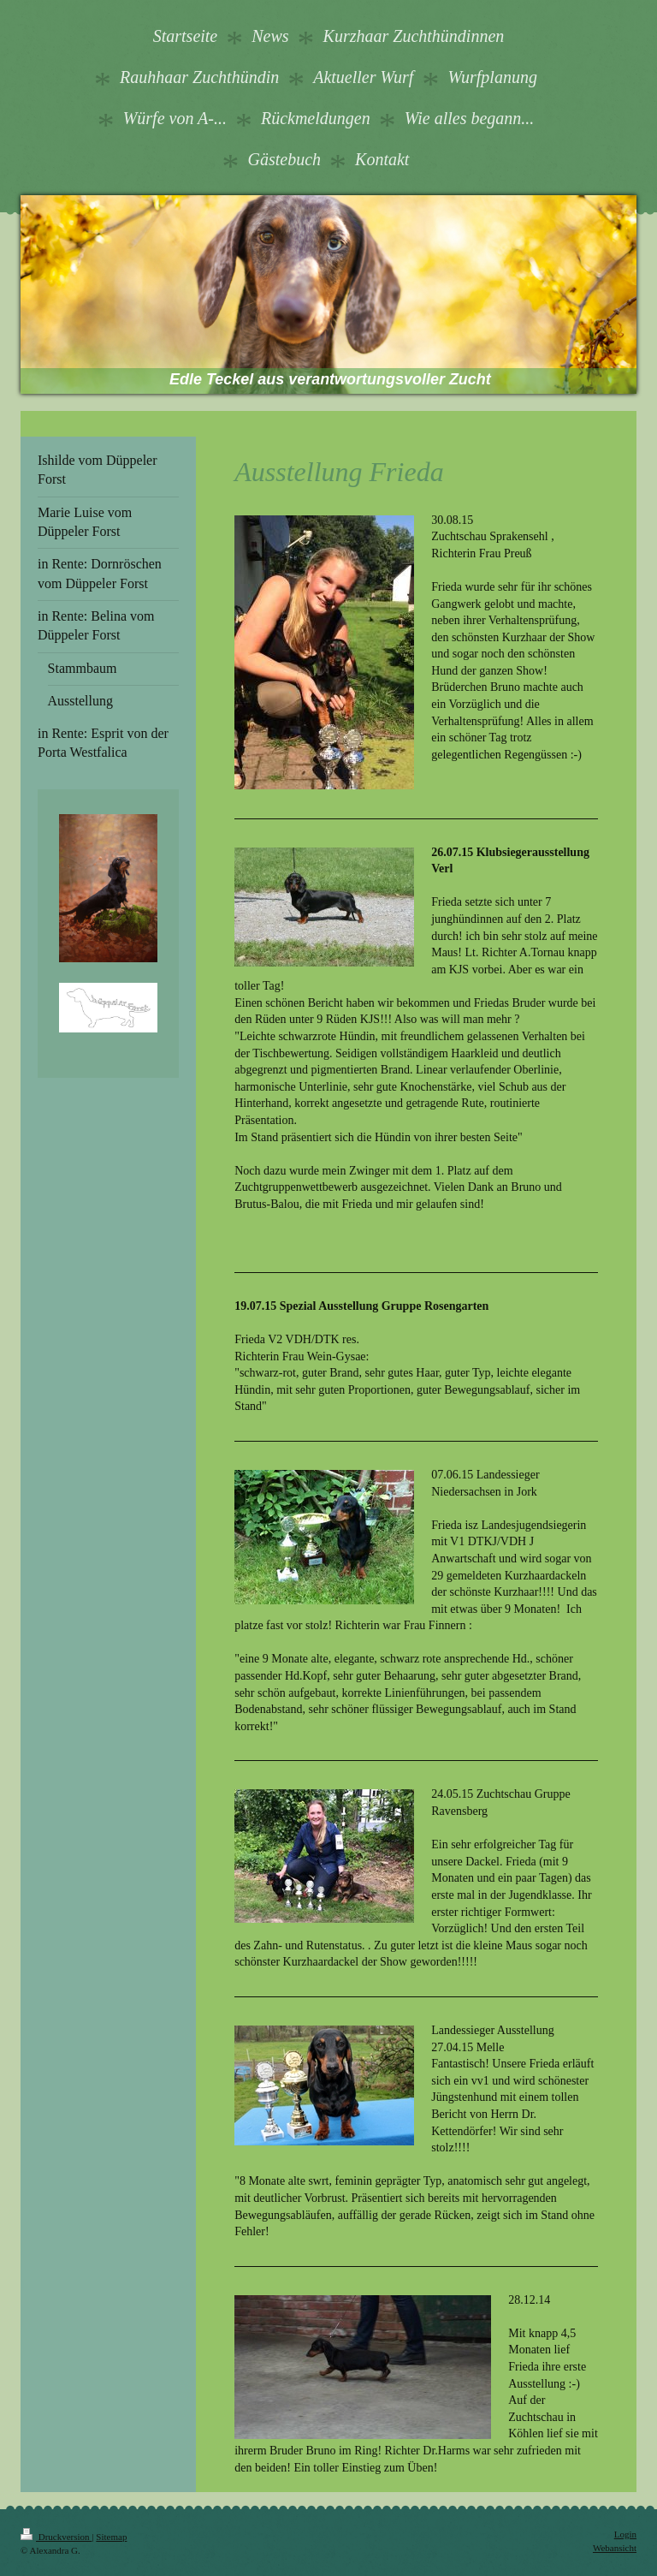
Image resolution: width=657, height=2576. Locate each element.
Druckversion (56, 2536)
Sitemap (111, 2536)
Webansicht (614, 2548)
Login (625, 2534)
